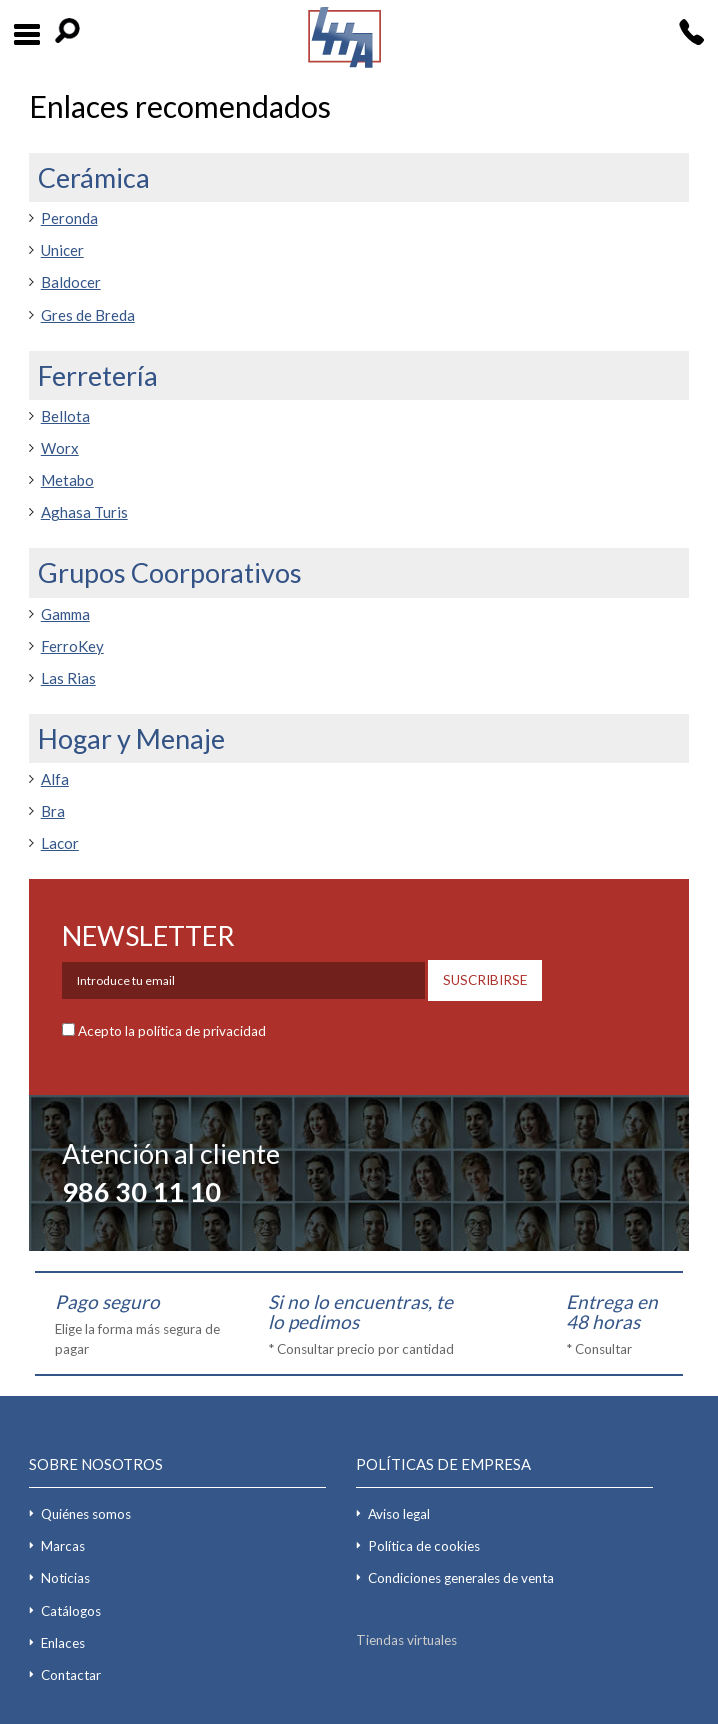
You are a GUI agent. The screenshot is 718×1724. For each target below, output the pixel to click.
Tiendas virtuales (406, 1640)
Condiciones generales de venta (461, 1578)
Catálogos (71, 1611)
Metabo (67, 480)
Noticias (65, 1578)
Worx (60, 448)
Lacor (60, 843)
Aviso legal (399, 1514)
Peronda (69, 218)
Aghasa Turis (84, 512)
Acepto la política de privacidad (172, 1031)
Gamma (65, 614)
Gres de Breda (88, 315)
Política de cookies (424, 1546)
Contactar (71, 1675)
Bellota (65, 416)
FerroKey (72, 646)
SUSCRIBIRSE (485, 980)
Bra (53, 811)
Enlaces (63, 1643)
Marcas (63, 1546)
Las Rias (68, 678)
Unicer (62, 250)
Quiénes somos (86, 1514)
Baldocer (71, 282)
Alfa (55, 779)
